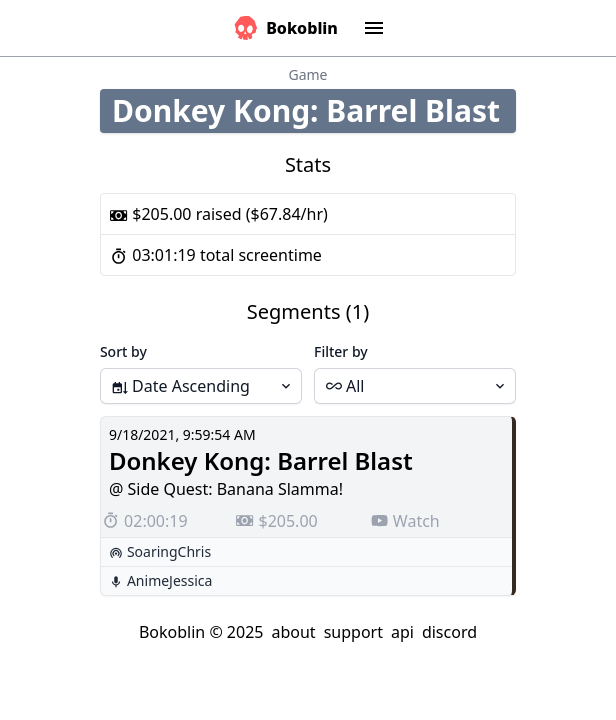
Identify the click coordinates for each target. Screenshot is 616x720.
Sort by (123, 351)
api (402, 632)
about (293, 632)
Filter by (341, 351)
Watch (405, 521)
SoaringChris (169, 551)
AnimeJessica (170, 580)
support (353, 632)
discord (449, 632)
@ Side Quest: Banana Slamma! (226, 489)
